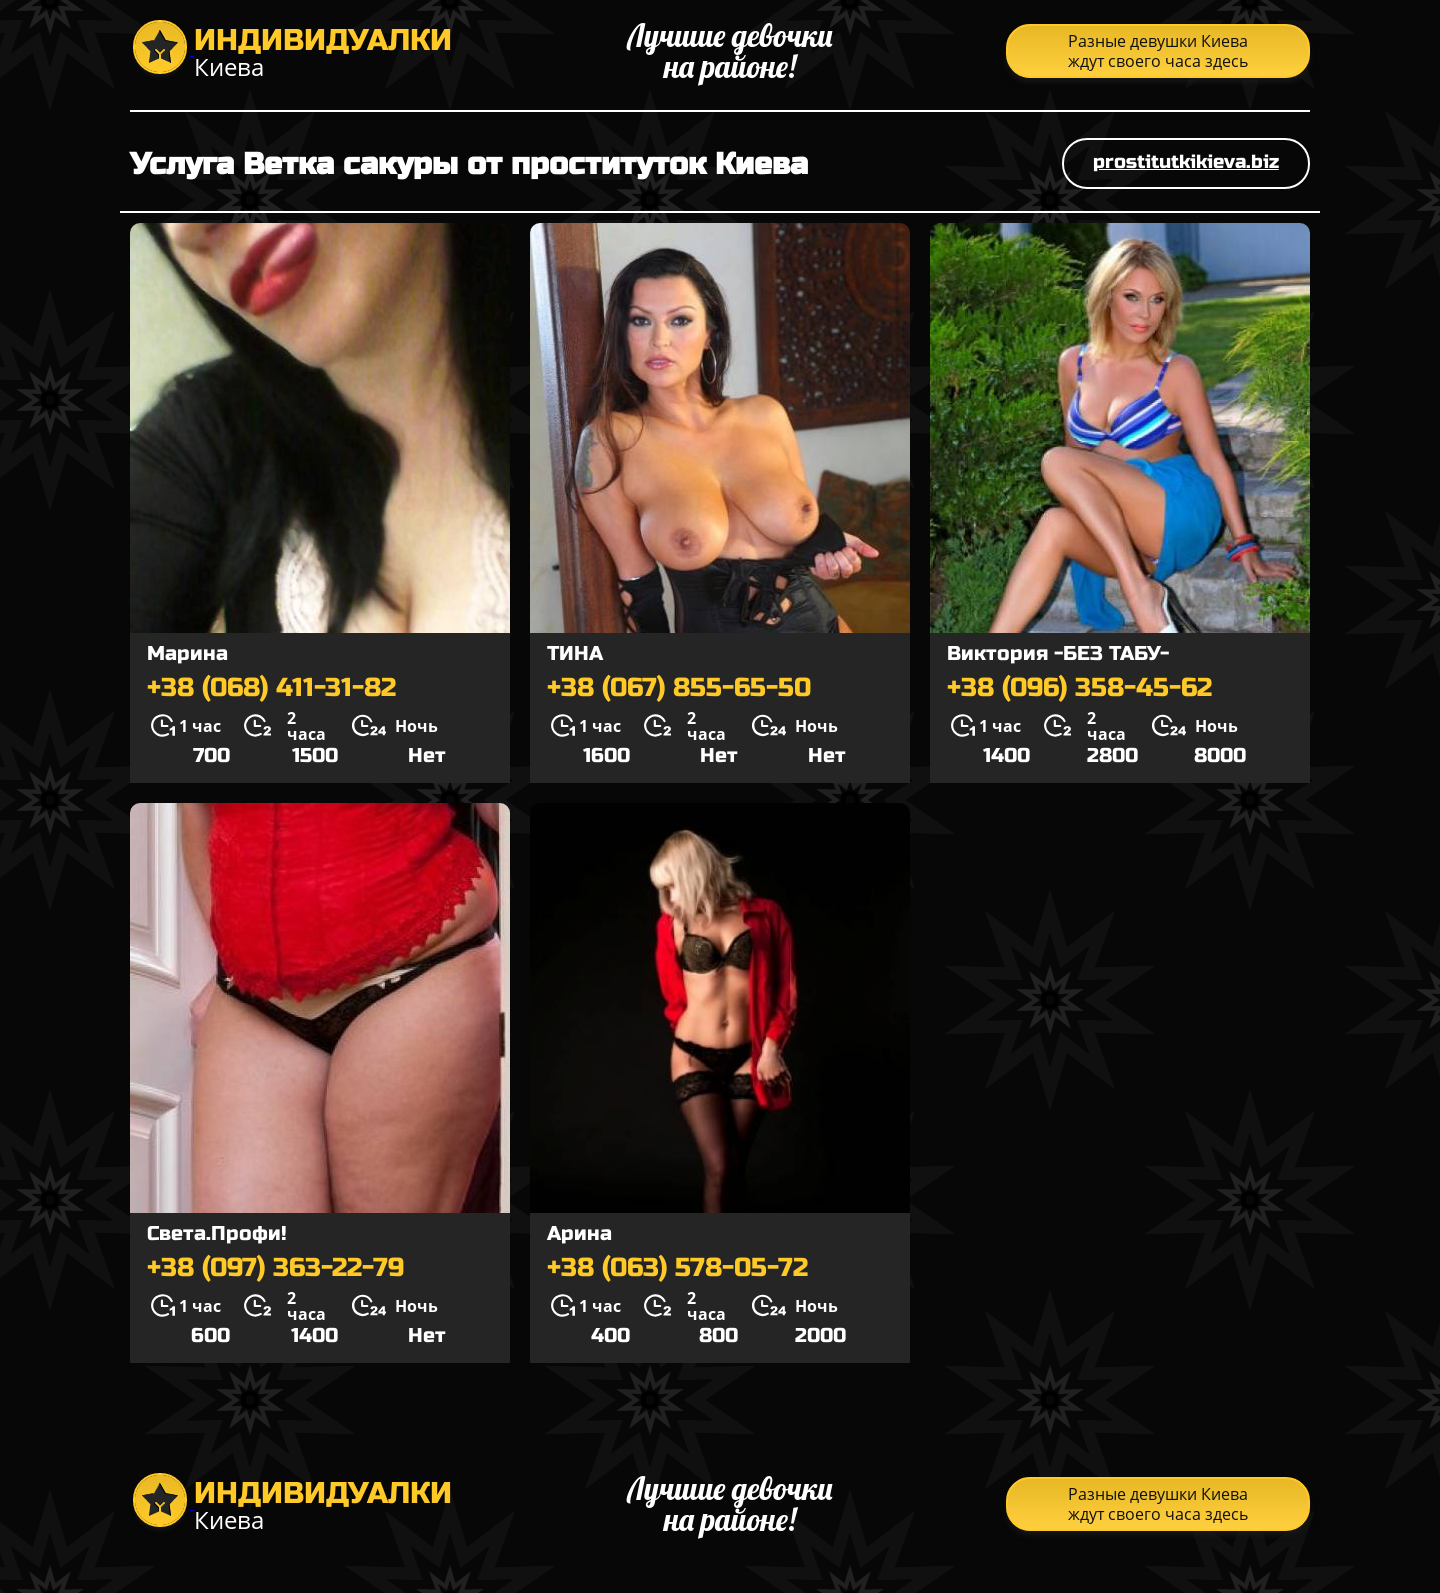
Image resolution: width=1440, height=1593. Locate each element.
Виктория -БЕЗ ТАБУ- (1058, 653)
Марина (187, 653)
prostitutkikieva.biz (1186, 161)
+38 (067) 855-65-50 (679, 688)
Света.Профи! (217, 1233)
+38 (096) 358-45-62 (1079, 688)
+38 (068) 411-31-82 (271, 688)
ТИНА (575, 653)
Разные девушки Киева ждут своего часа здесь (1158, 51)
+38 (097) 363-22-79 (275, 1268)
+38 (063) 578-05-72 (677, 1268)
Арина (579, 1233)
